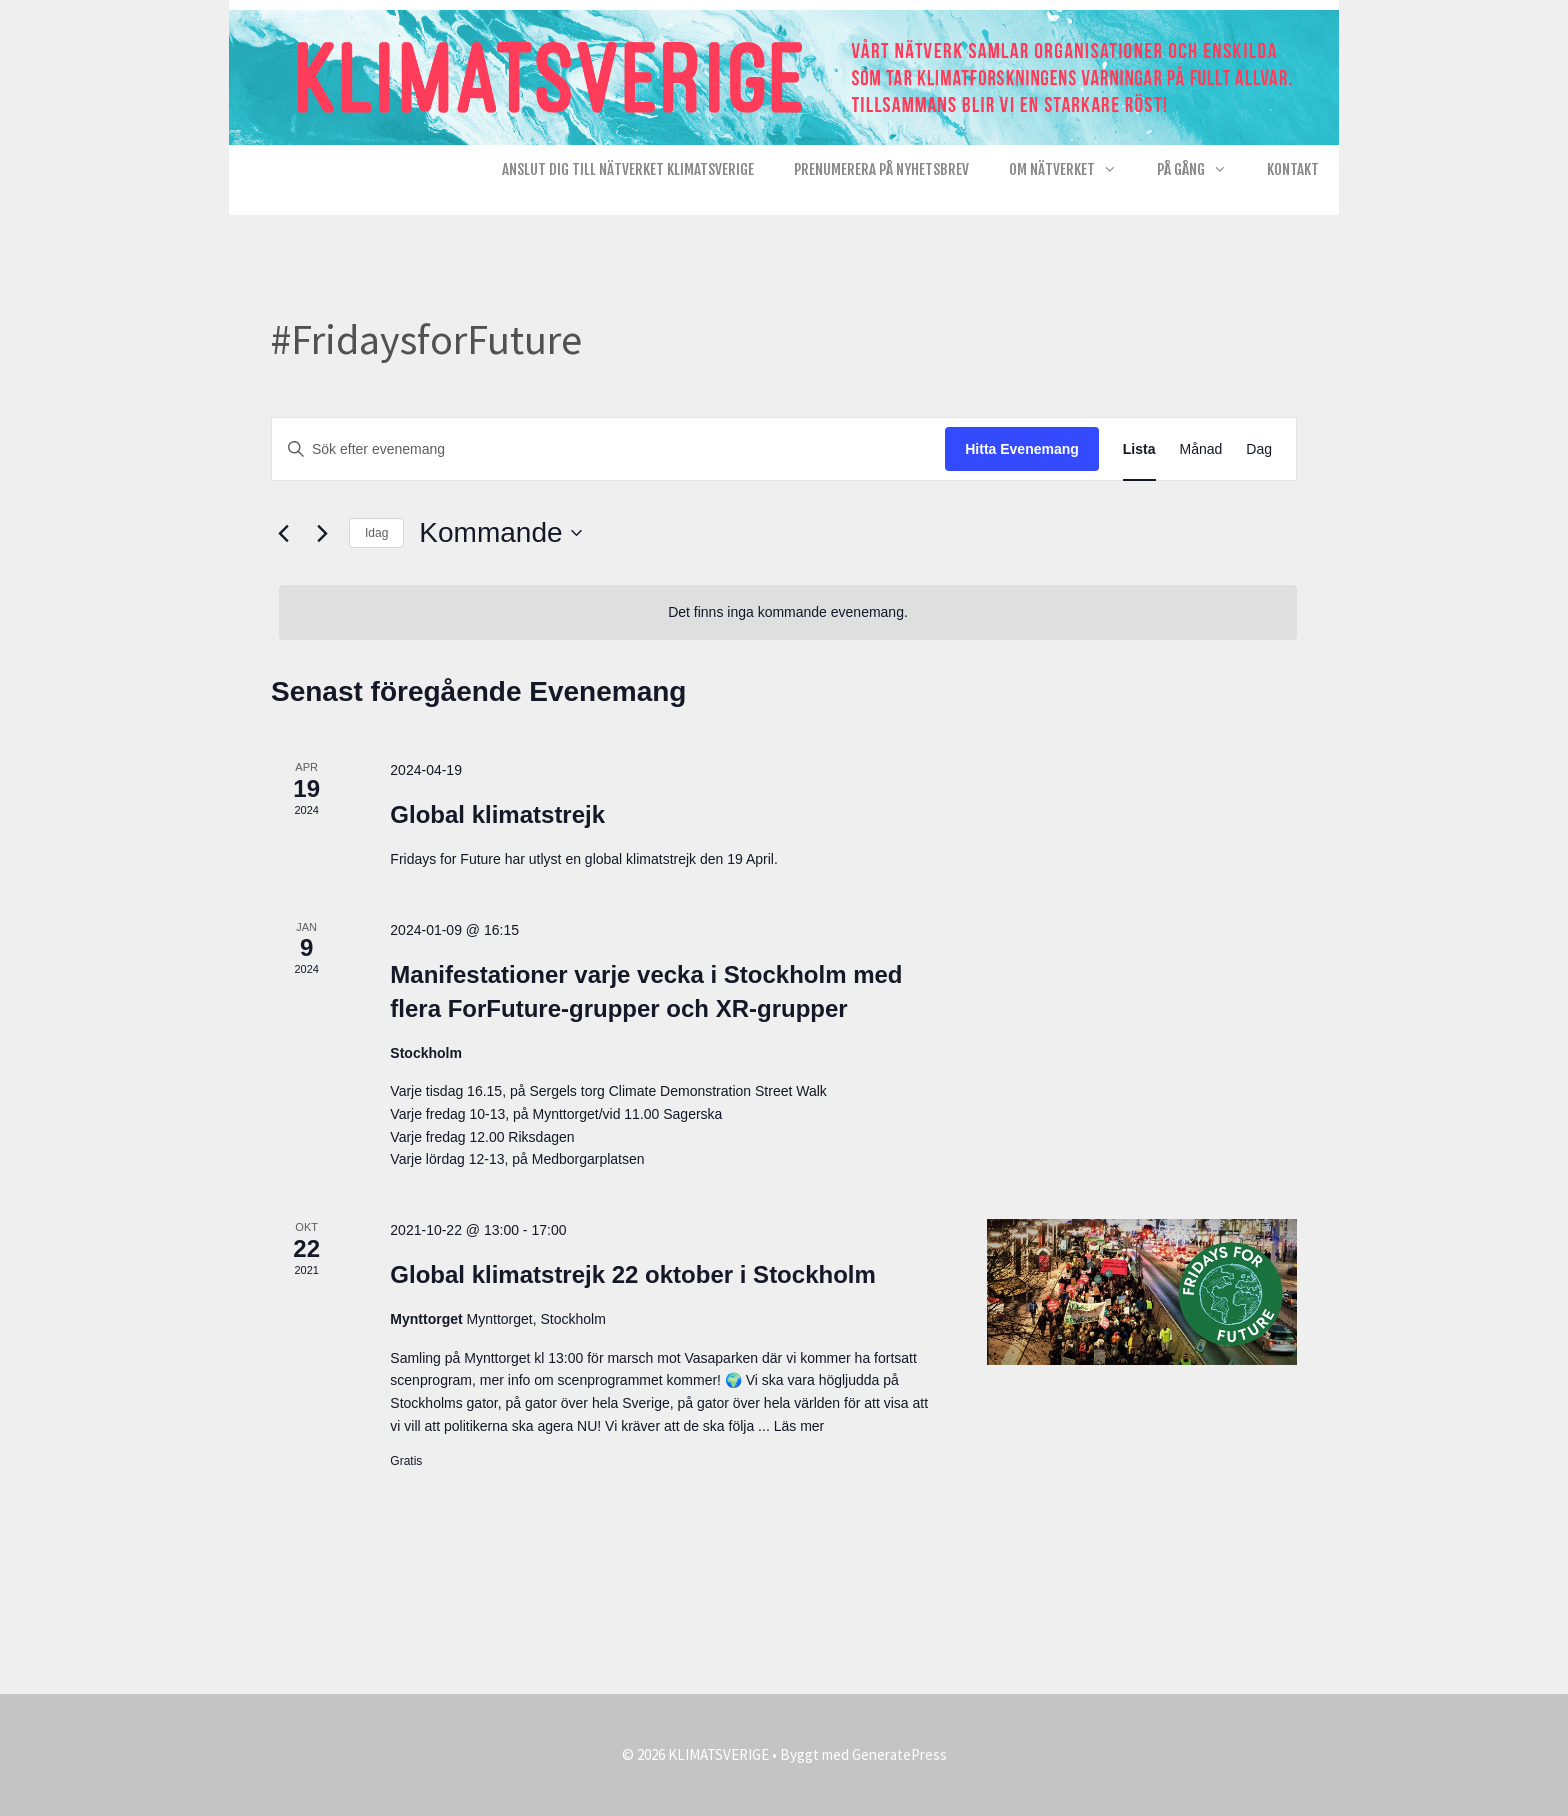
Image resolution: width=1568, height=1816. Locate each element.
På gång (1202, 170)
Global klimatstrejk (497, 814)
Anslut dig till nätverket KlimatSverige (628, 169)
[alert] (788, 612)
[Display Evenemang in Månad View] (1201, 449)
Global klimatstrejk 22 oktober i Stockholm (632, 1274)
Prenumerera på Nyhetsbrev (881, 169)
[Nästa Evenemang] (322, 533)
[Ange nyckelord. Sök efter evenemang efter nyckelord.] (608, 449)
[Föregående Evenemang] (283, 533)
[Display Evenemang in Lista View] (1139, 449)
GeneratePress (899, 1754)
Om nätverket (1073, 170)
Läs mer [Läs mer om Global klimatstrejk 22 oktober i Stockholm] (799, 1426)
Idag (376, 533)
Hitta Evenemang (1022, 449)
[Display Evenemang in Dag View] (1259, 449)
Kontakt (1293, 169)
